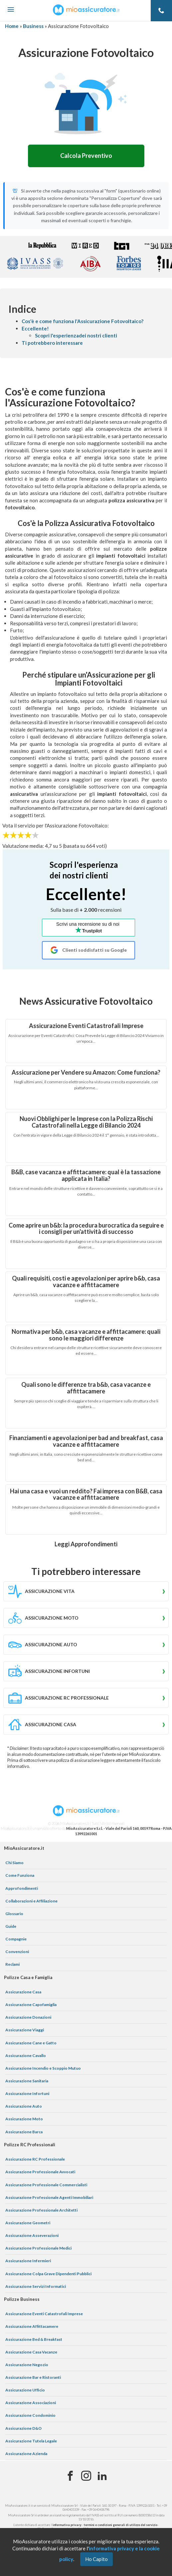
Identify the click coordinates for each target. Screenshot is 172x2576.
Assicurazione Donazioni (28, 2017)
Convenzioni (17, 1951)
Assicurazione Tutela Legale (31, 2440)
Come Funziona (19, 1875)
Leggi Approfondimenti (86, 1544)
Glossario (14, 1913)
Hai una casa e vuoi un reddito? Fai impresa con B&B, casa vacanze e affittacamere (86, 1494)
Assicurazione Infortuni (27, 2093)
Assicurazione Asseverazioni (32, 2235)
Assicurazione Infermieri (28, 2260)
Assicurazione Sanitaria (26, 2080)
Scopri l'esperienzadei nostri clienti (76, 335)
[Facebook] (70, 2476)
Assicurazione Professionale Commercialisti (46, 2184)
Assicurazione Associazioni (30, 2402)
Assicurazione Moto (24, 2118)
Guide (10, 1926)
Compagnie (16, 1938)
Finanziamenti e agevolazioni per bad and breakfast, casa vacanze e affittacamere (86, 1441)
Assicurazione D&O (23, 2428)
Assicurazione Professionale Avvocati (40, 2171)
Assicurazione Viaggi (24, 2029)
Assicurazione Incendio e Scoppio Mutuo (43, 2068)
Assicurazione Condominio (30, 2415)
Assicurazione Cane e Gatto (31, 2042)
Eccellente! (35, 328)
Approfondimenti (21, 1888)
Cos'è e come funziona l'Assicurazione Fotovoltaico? (82, 321)
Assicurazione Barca (24, 2131)
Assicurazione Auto (23, 2106)
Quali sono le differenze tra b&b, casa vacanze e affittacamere (86, 1388)
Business (33, 26)
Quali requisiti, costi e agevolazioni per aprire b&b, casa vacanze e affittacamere (86, 1281)
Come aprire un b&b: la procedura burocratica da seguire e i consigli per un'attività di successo (86, 1229)
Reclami (12, 1964)
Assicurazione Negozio (26, 2364)
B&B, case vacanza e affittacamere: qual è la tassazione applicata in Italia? (86, 1175)
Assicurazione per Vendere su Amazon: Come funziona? (86, 1072)
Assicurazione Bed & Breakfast (33, 2339)
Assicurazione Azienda (26, 2453)
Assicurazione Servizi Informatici (35, 2286)
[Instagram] (86, 2476)
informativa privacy (67, 2525)
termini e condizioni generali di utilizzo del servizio (120, 2525)
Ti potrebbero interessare (52, 343)
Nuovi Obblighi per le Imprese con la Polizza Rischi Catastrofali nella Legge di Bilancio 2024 (86, 1122)
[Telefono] (161, 10)
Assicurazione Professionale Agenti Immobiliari (49, 2197)
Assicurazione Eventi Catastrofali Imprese (86, 1025)
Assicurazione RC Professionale (35, 2159)
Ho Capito (96, 2559)
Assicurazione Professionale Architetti (41, 2210)
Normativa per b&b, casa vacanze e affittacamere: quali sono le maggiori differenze (86, 1335)
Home (12, 26)
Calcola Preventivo (86, 155)
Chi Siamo (14, 1862)
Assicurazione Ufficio (25, 2389)
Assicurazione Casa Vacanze (31, 2351)
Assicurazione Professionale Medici (38, 2248)
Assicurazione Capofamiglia (31, 2004)
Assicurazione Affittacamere (31, 2326)
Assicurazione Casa (23, 1991)
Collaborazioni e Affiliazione (31, 1900)
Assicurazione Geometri (27, 2222)
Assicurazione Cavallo (25, 2055)
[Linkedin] (102, 2476)
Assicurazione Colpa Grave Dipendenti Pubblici (48, 2273)
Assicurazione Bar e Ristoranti (33, 2377)
